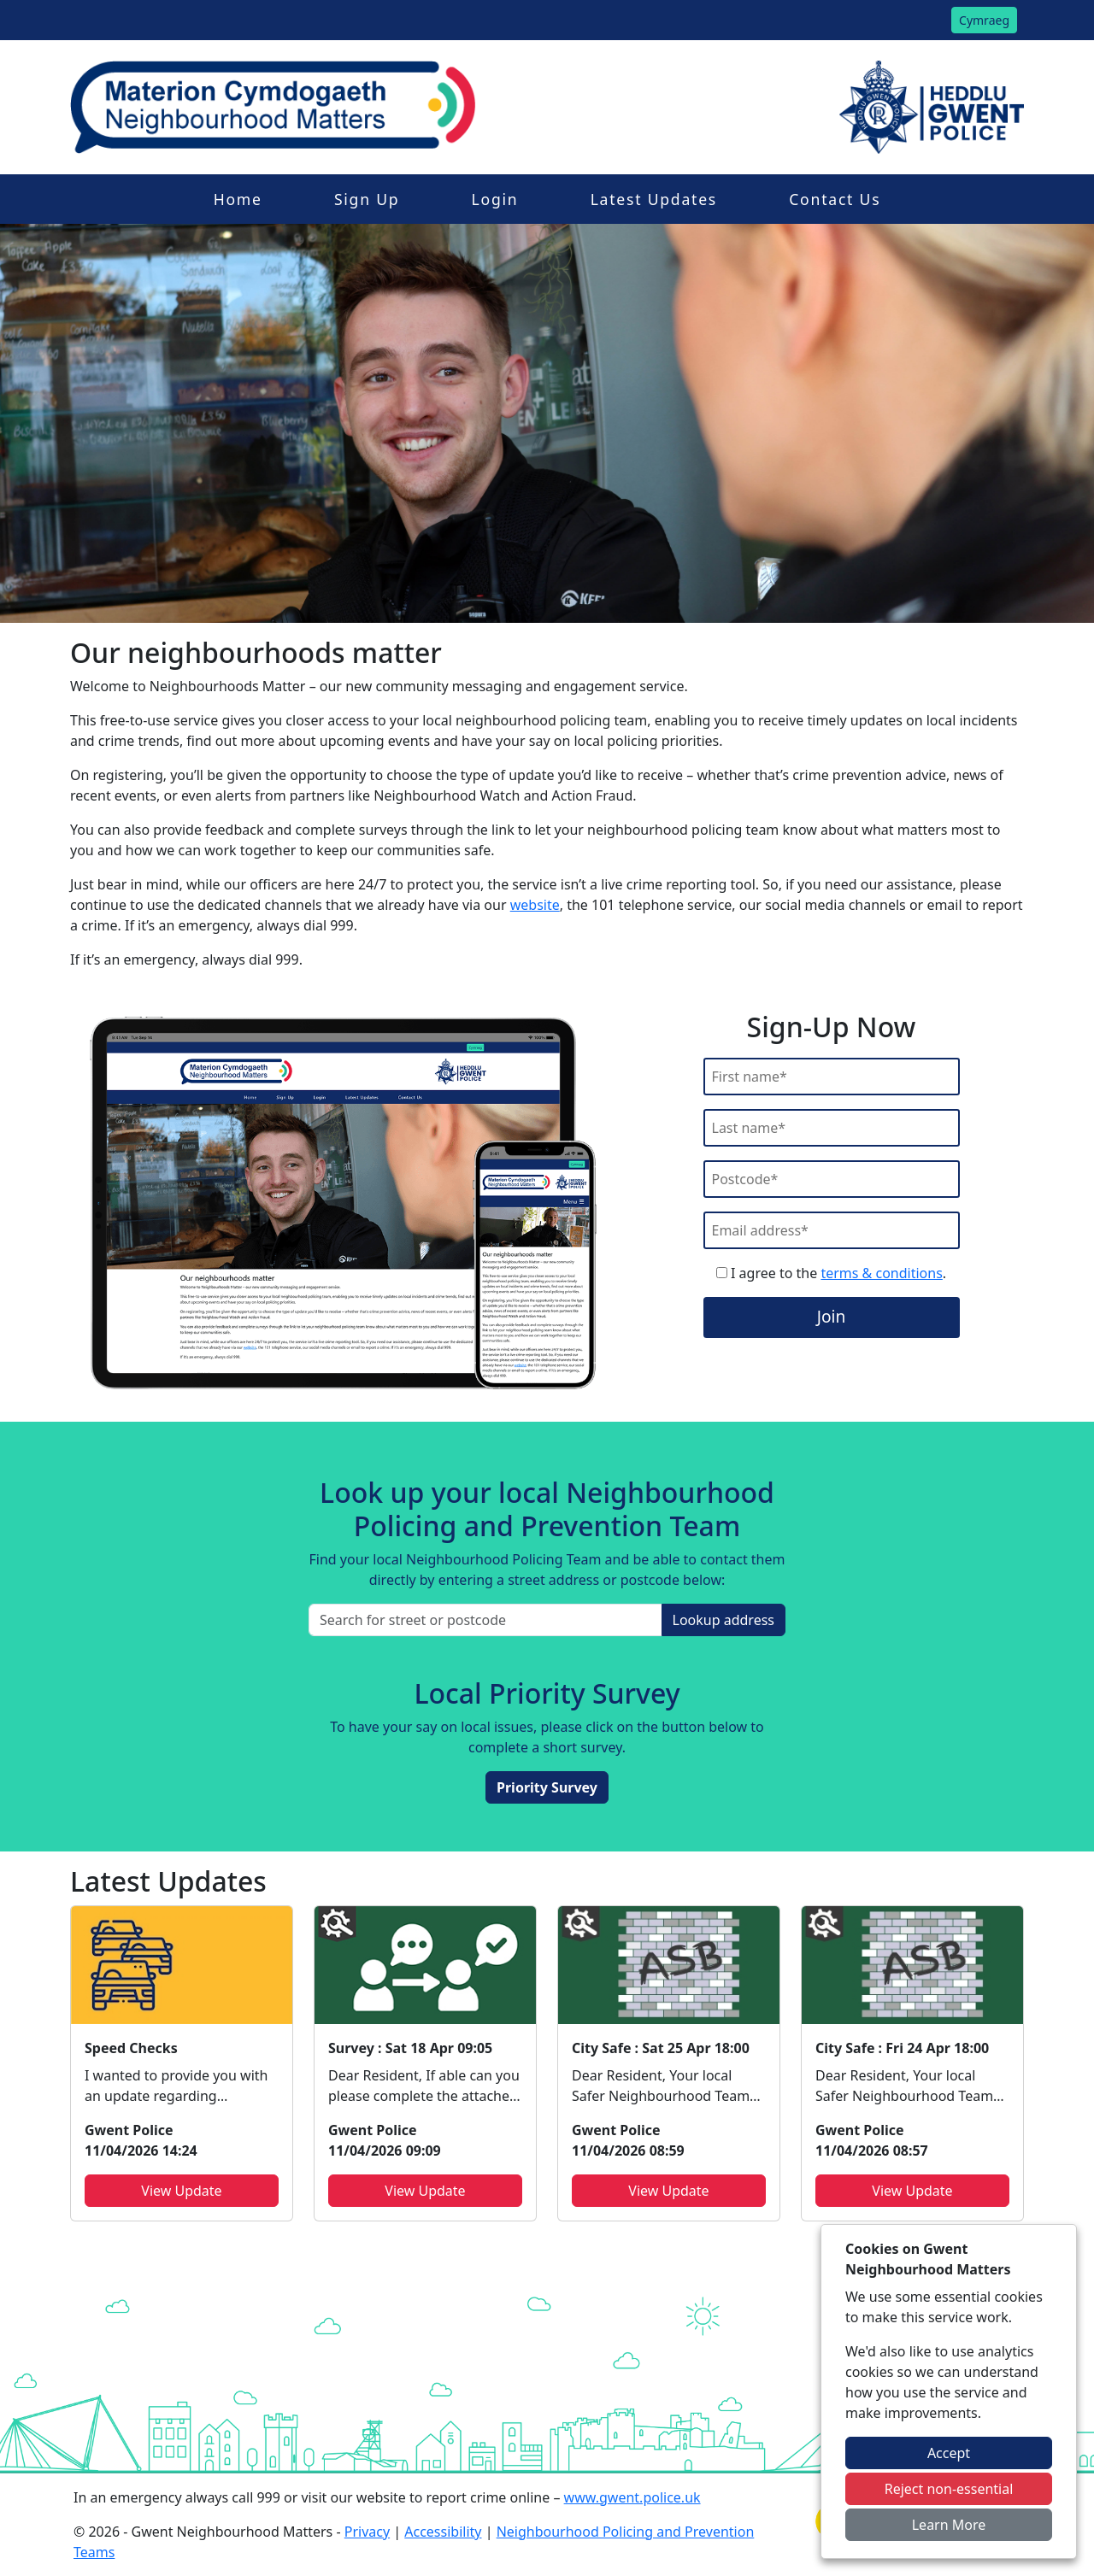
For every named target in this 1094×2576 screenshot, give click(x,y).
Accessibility (442, 2531)
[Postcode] (831, 1179)
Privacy (367, 2531)
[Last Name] (831, 1128)
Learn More (949, 2524)
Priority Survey (547, 1787)
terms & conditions (881, 1273)
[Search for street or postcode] (485, 1620)
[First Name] (831, 1076)
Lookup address (723, 1620)
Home (238, 199)
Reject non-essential (949, 2488)
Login (495, 199)
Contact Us (834, 199)
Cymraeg (984, 20)
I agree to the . (831, 1273)
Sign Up (366, 199)
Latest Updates (654, 199)
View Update (181, 2190)
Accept (948, 2453)
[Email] (831, 1230)
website (535, 904)
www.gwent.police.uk (632, 2497)
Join (831, 1316)
